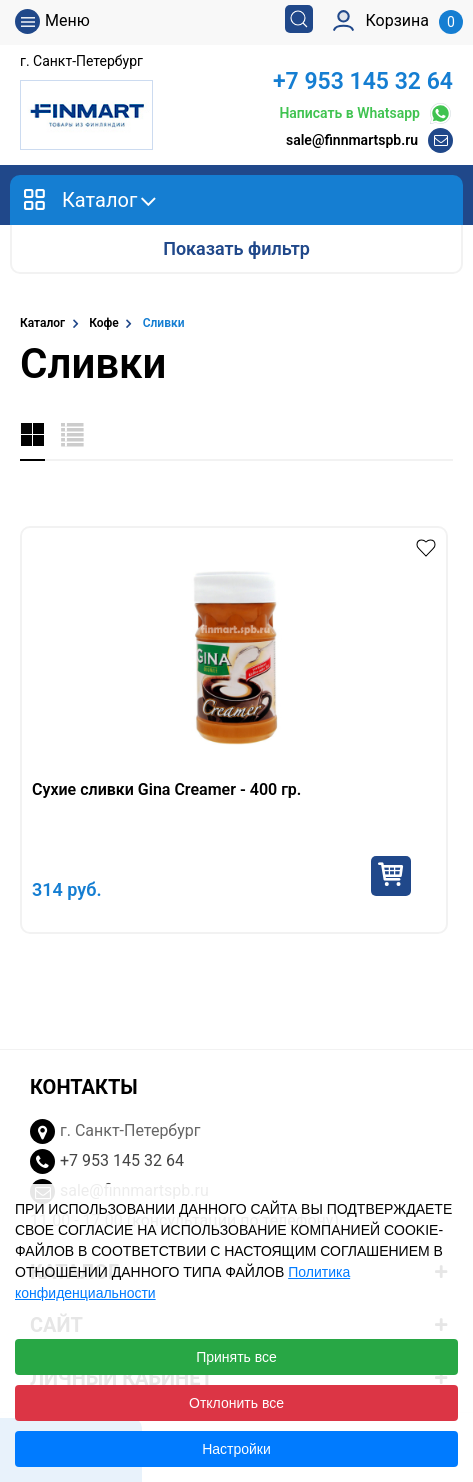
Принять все (236, 1357)
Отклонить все (236, 1403)
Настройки (236, 1449)
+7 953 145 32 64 (363, 81)
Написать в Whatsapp (366, 113)
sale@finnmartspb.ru (352, 140)
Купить (391, 876)
